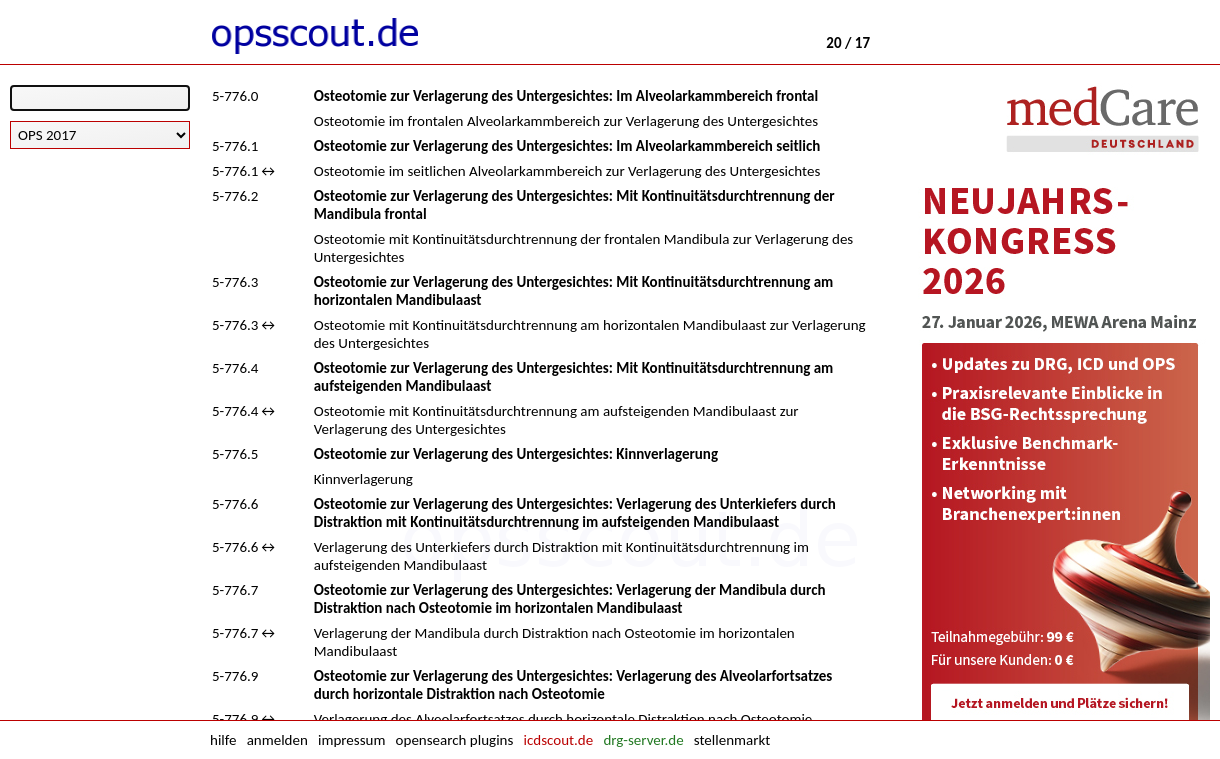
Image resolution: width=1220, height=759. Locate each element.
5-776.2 (235, 196)
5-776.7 (235, 590)
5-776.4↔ (245, 411)
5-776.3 (235, 282)
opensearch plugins (455, 740)
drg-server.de (643, 740)
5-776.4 (235, 368)
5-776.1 (235, 146)
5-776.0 (235, 96)
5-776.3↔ (245, 325)
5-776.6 (235, 504)
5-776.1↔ (245, 171)
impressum (351, 740)
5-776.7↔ (245, 633)
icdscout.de (559, 740)
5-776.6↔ (245, 547)
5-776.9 (235, 676)
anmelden (277, 740)
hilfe (223, 740)
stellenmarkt (732, 740)
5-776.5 (235, 454)
